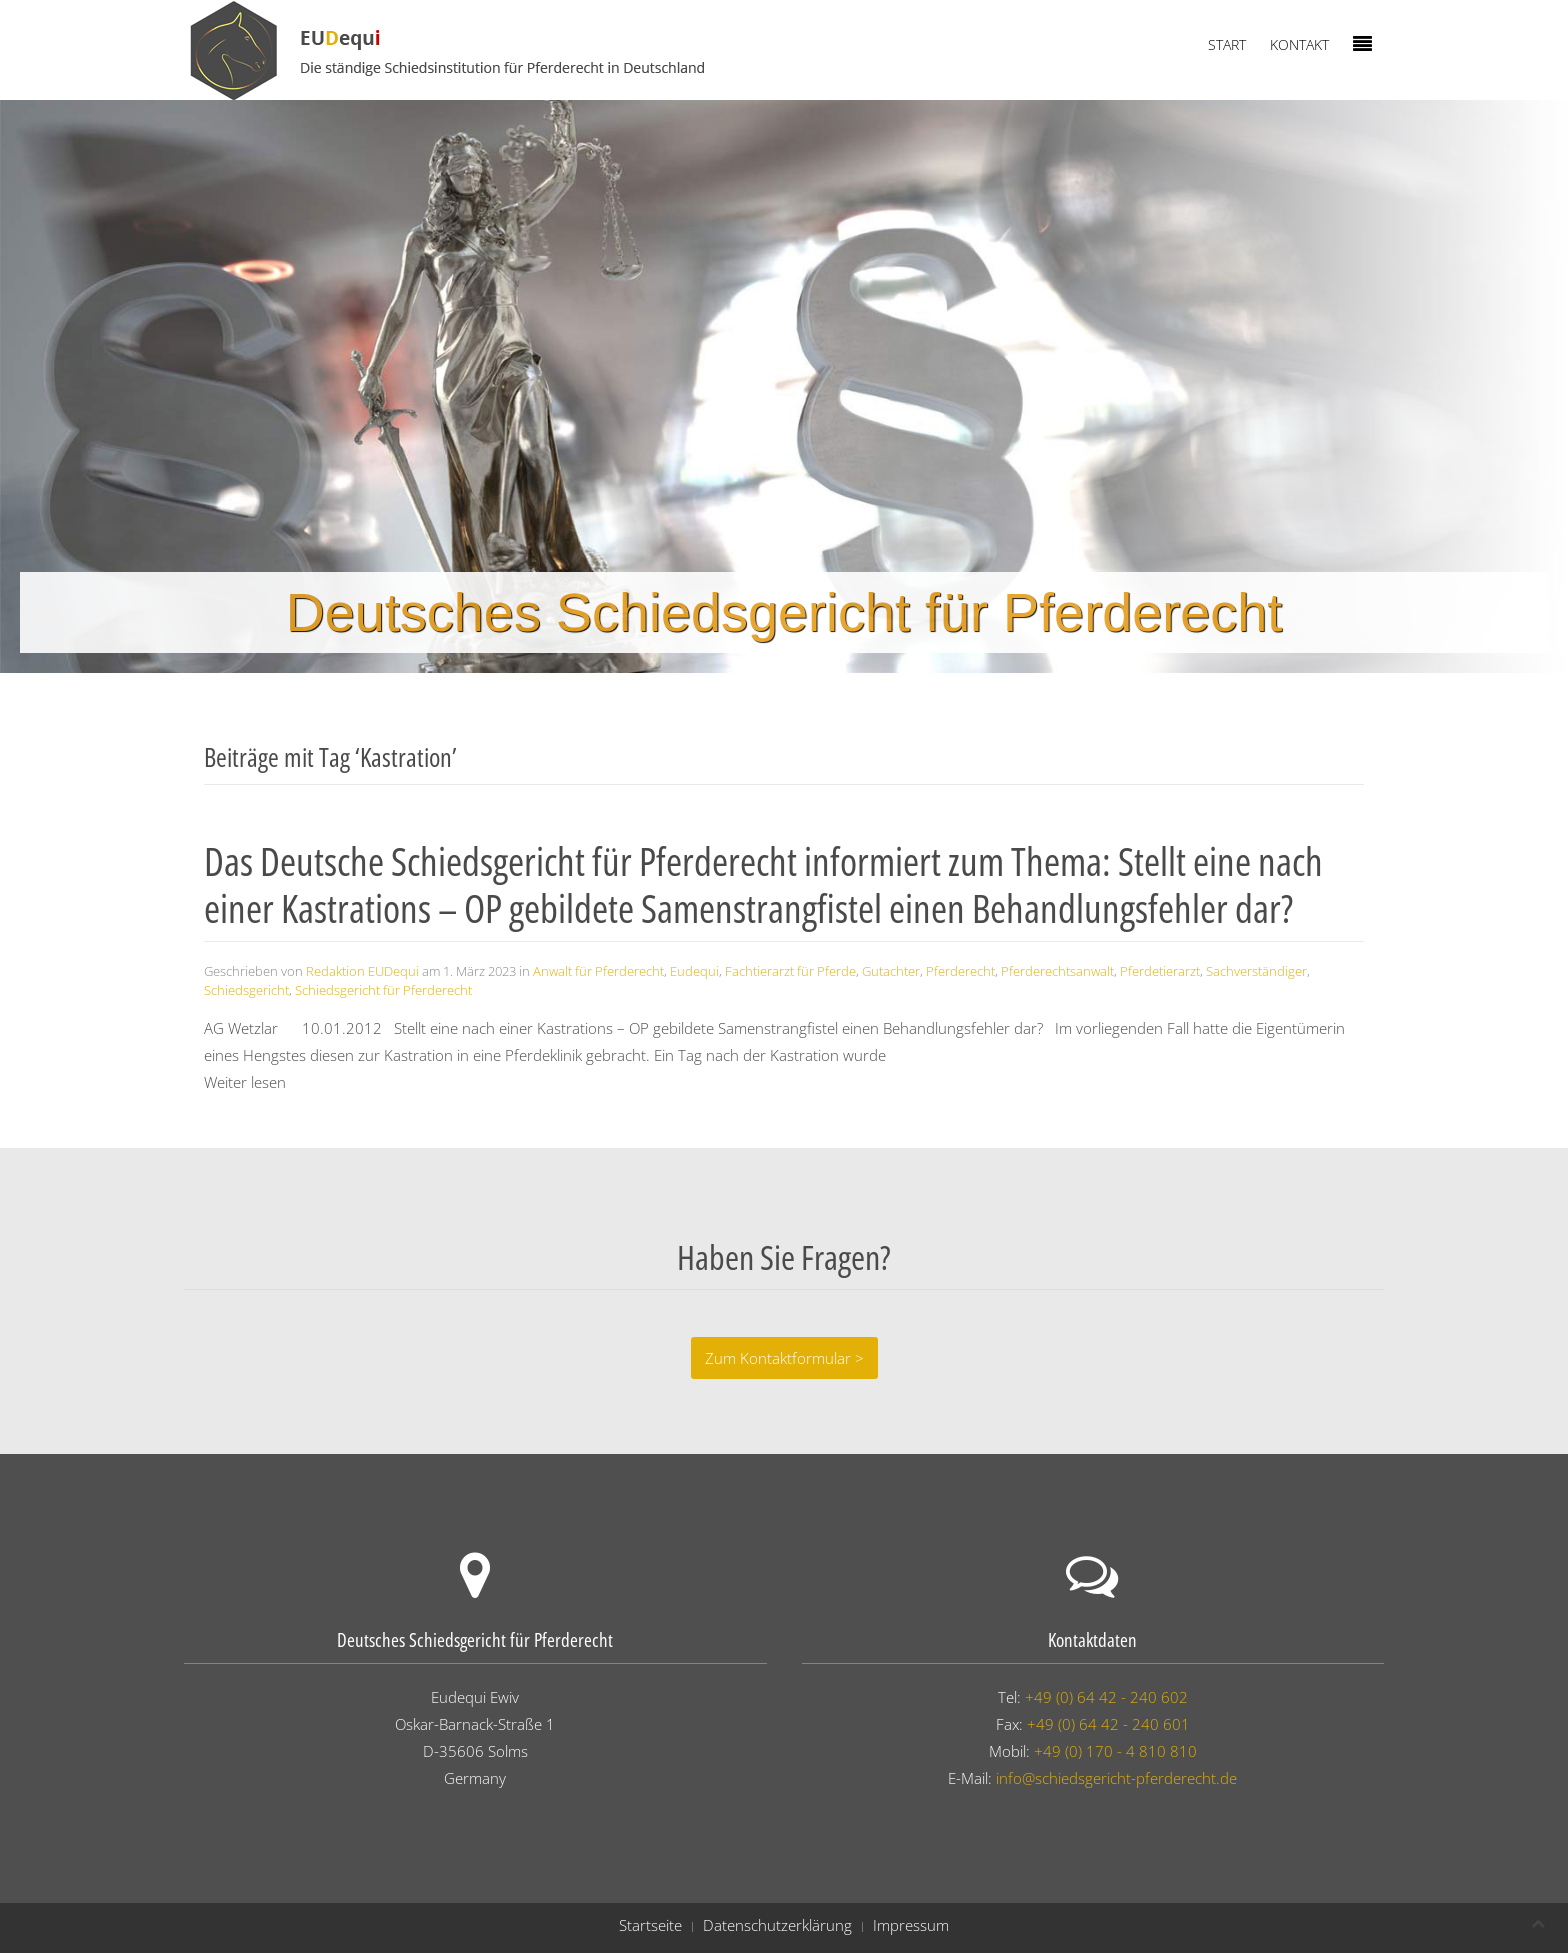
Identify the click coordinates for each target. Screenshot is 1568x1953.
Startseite (650, 1925)
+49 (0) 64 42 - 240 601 (1108, 1724)
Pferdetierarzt (1160, 971)
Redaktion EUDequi (362, 971)
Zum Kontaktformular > (784, 1358)
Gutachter (891, 971)
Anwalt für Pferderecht (598, 971)
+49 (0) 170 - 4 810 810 (1115, 1751)
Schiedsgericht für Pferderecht (383, 990)
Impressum (911, 1925)
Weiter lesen (245, 1082)
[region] (784, 386)
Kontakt (1299, 44)
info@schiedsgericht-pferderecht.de (1116, 1778)
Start (1227, 44)
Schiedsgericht (246, 990)
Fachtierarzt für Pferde (790, 971)
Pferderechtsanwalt (1057, 971)
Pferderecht (960, 971)
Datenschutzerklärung (777, 1925)
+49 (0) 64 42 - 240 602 (1106, 1697)
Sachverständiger (1256, 971)
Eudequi (694, 971)
